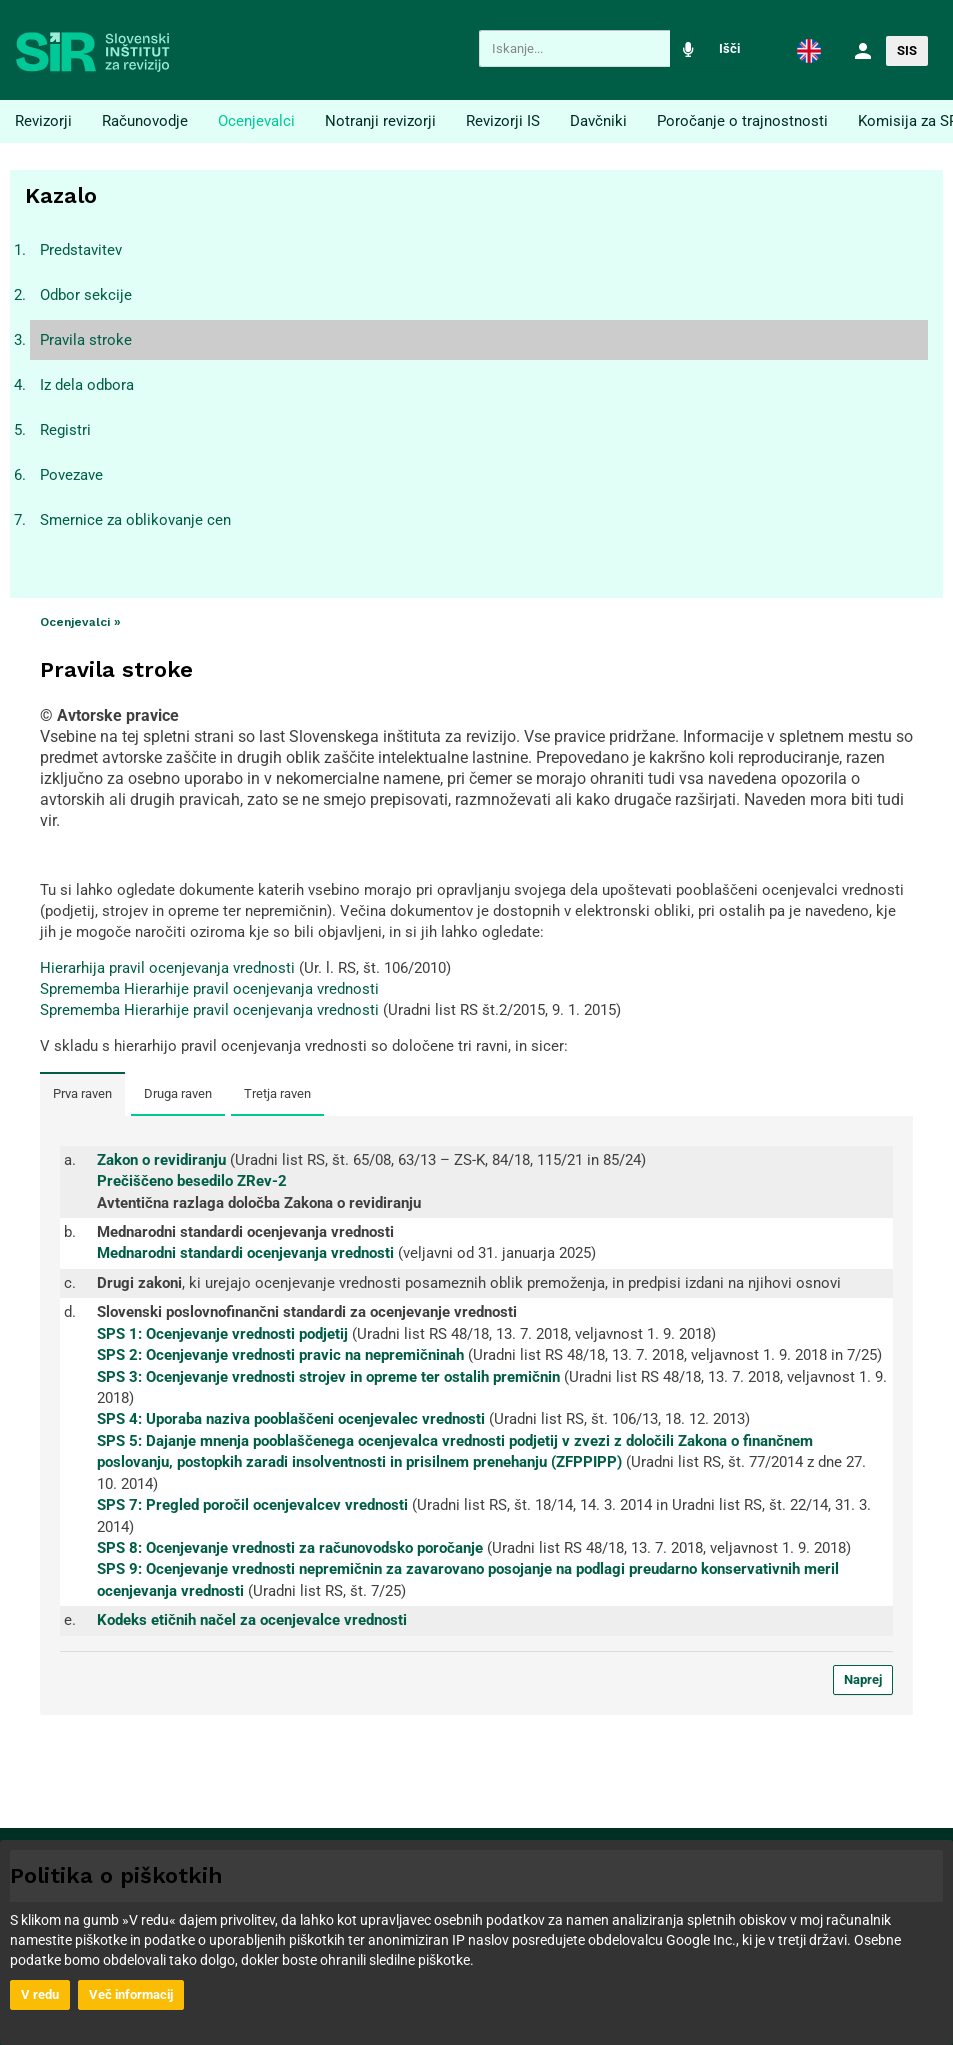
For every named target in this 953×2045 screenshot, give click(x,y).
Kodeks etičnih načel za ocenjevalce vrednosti (252, 1620)
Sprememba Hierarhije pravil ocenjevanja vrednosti (209, 989)
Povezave (71, 475)
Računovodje (145, 121)
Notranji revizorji (380, 121)
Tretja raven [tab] (277, 1093)
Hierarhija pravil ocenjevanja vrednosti (167, 968)
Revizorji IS (503, 121)
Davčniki (598, 121)
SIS (907, 50)
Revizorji (43, 121)
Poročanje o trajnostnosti (742, 121)
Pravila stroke (86, 340)
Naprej (863, 1679)
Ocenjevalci (256, 121)
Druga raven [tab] (178, 1093)
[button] (809, 50)
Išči (729, 48)
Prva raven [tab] (82, 1093)
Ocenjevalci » (80, 622)
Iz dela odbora (87, 385)
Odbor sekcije (86, 295)
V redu (40, 1994)
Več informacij (131, 1994)
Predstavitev (81, 250)
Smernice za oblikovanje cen (135, 520)
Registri (65, 430)
